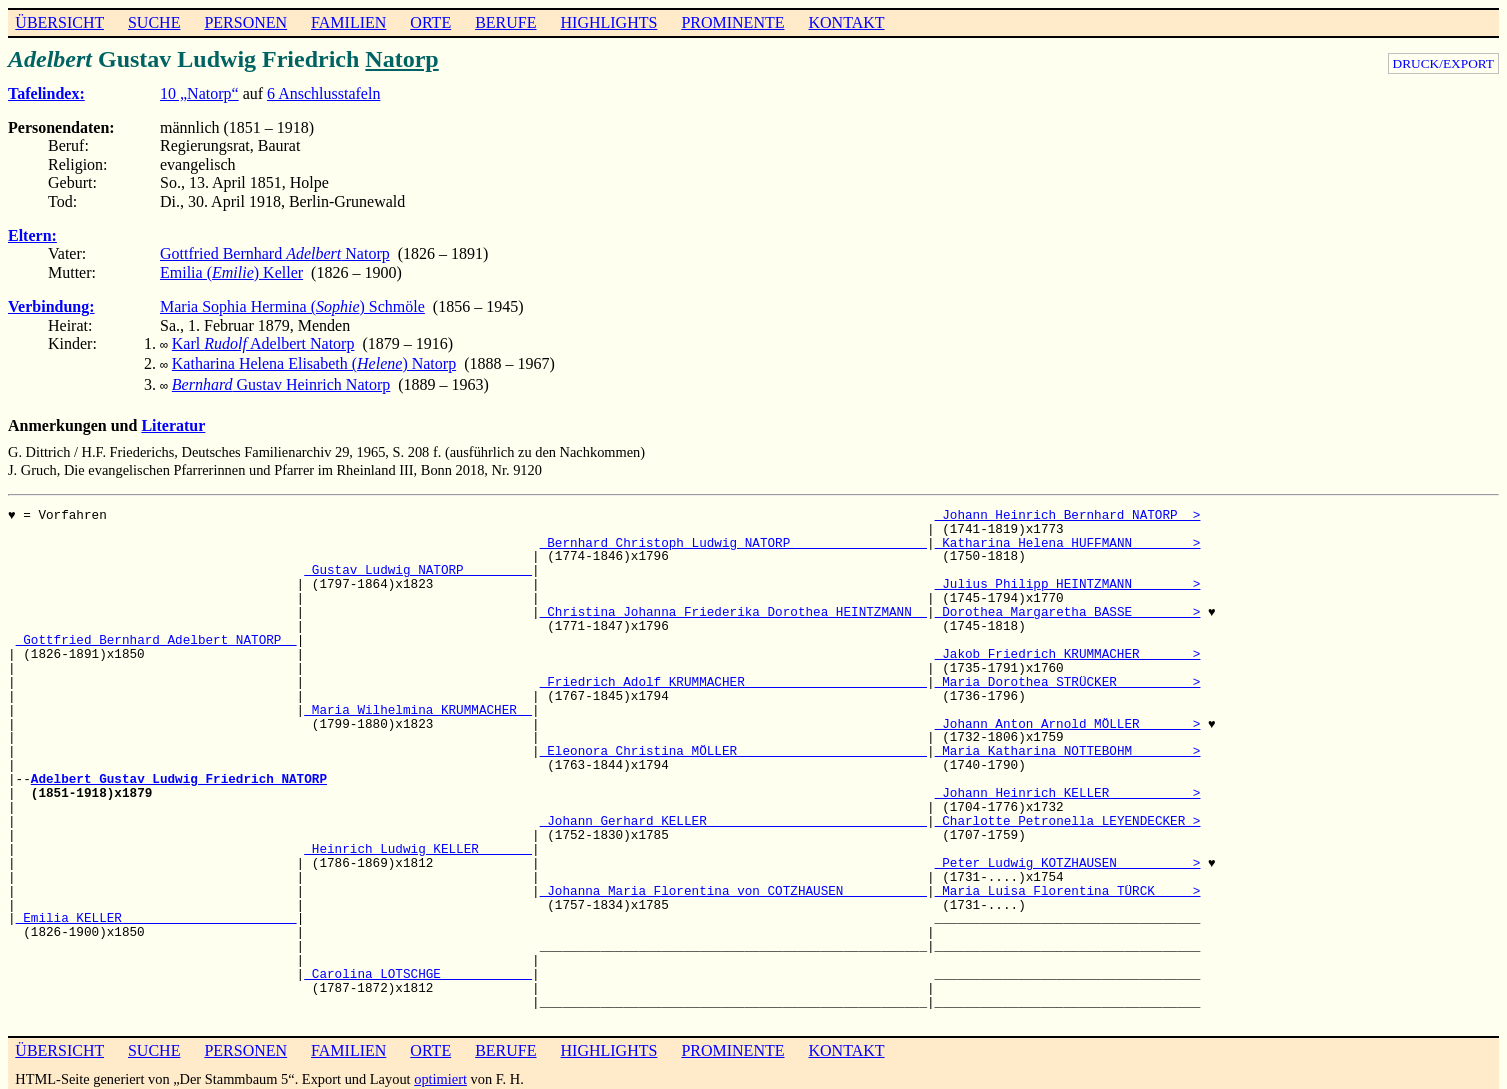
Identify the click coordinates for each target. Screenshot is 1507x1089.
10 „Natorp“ (199, 93)
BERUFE (505, 22)
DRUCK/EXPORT (1443, 63)
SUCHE (154, 22)
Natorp (401, 59)
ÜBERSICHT (59, 22)
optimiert (440, 1073)
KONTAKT (846, 22)
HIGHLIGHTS (609, 22)
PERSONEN (245, 22)
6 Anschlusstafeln (323, 93)
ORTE (430, 22)
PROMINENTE (732, 22)
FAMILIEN (348, 22)
